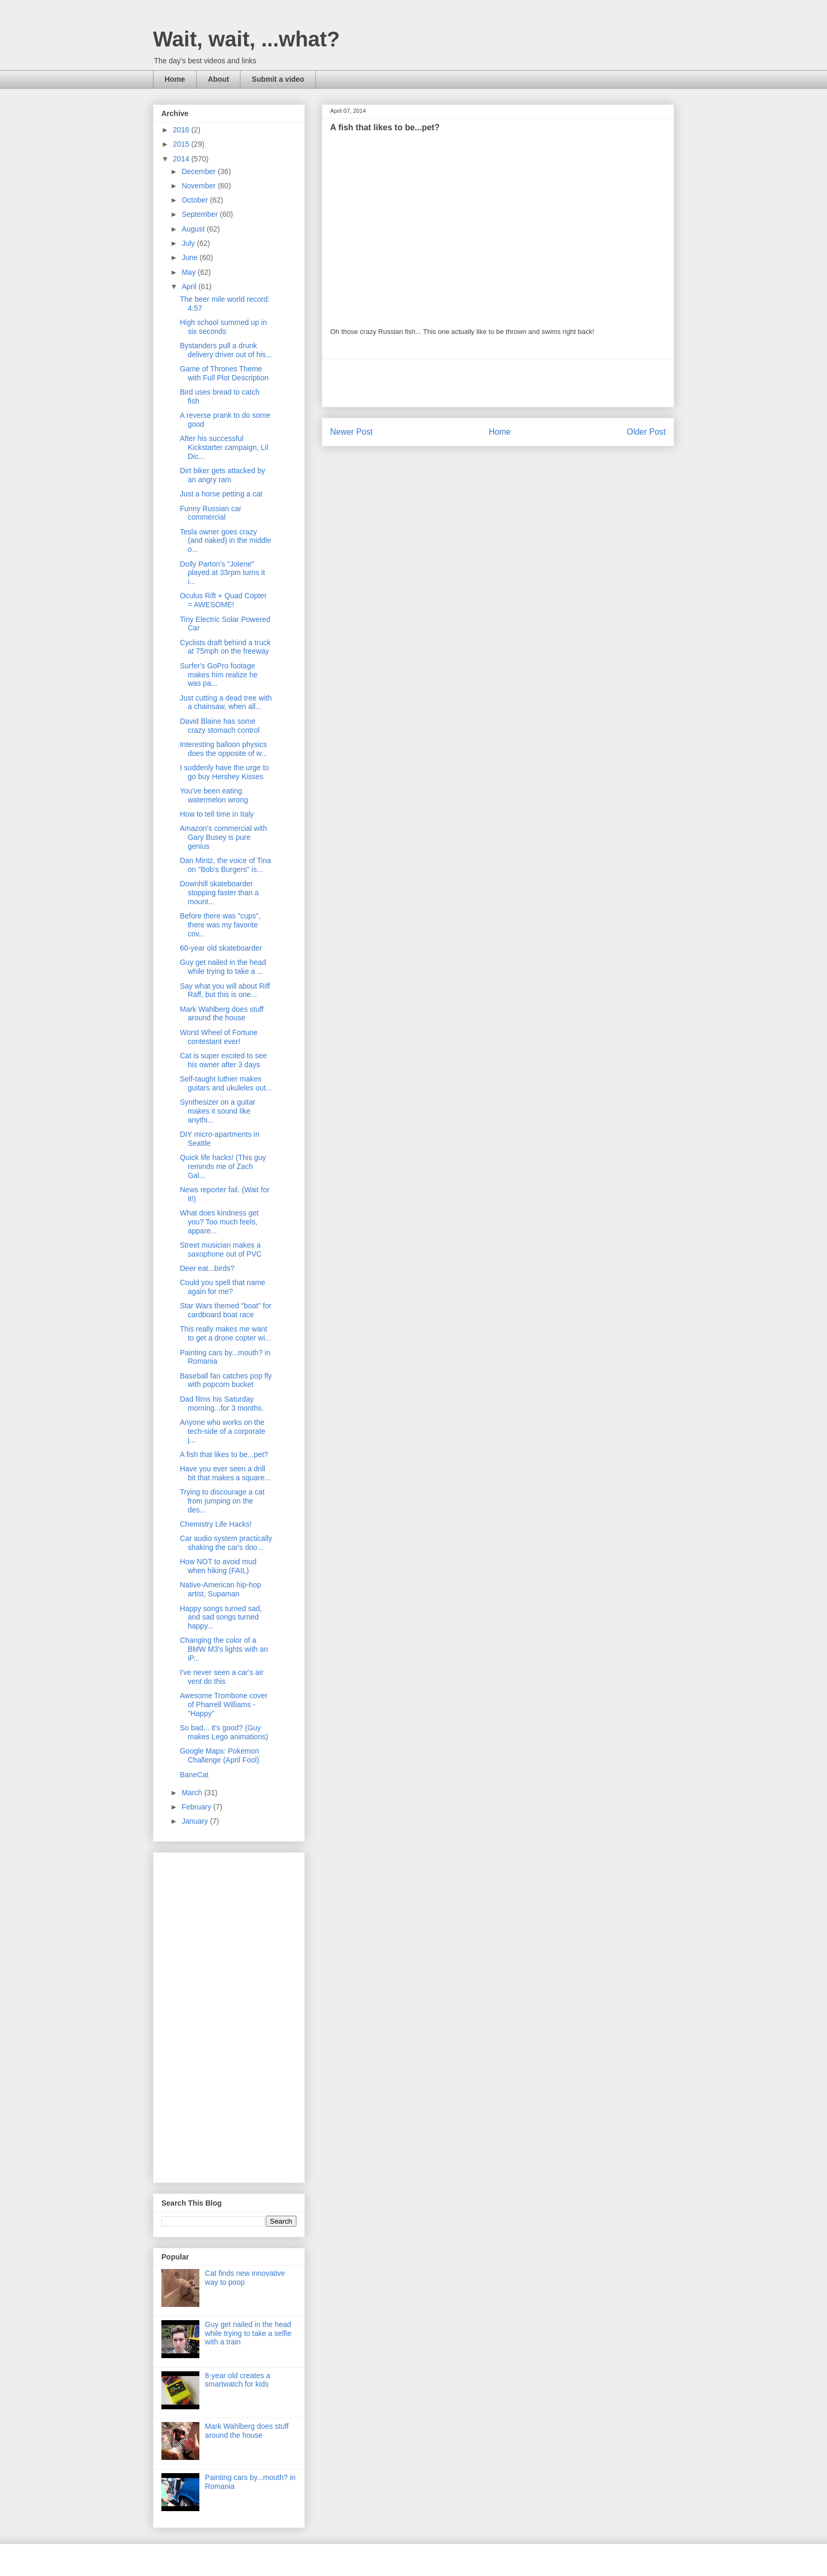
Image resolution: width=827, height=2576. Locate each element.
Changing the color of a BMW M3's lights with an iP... (224, 1649)
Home (175, 79)
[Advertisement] (497, 383)
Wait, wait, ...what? (246, 39)
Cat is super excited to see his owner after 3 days (223, 1060)
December (199, 171)
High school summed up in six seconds (223, 327)
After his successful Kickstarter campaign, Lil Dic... (224, 447)
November (199, 185)
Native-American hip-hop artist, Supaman (220, 1589)
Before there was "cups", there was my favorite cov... (220, 925)
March (192, 1792)
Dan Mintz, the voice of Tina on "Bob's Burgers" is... (225, 865)
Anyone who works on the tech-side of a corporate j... (222, 1431)
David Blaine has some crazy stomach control (219, 725)
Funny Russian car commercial (211, 513)
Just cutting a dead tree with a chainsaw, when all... (226, 702)
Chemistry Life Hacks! (216, 1524)
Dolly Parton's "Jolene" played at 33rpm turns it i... (222, 573)
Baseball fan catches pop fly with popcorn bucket (226, 1380)
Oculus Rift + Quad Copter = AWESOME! (223, 600)
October (195, 200)
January (195, 1821)
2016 (182, 130)
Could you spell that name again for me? (222, 1287)
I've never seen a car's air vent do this (222, 1677)
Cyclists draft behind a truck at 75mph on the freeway (225, 647)
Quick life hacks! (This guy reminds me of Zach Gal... (223, 1166)
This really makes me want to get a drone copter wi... (225, 1333)
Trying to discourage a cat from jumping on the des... (222, 1501)
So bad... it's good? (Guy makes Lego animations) (224, 1732)
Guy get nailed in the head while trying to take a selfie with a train (248, 2333)
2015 (182, 144)
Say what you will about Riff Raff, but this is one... (225, 990)
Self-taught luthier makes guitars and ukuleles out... (226, 1083)
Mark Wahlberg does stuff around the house (222, 1013)
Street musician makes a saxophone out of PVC (221, 1249)
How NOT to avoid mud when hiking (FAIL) (218, 1566)
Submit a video (278, 79)
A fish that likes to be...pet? (224, 1454)
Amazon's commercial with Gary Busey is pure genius (223, 837)
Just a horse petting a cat (221, 494)
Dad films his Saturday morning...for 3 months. (222, 1403)
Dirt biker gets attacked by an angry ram (222, 475)
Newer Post (351, 431)
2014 (182, 159)
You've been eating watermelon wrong (214, 795)
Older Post (646, 431)
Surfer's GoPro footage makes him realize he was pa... (218, 675)
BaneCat (194, 1774)
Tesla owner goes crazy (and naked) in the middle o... (225, 541)
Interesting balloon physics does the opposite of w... (223, 749)
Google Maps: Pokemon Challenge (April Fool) (219, 1755)
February (197, 1807)
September (200, 214)
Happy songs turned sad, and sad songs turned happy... (221, 1617)
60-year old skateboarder (221, 948)
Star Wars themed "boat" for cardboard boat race (226, 1310)
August (193, 229)
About (218, 79)
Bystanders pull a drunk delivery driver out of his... (226, 350)
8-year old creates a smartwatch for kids (238, 2380)
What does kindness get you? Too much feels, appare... (219, 1222)
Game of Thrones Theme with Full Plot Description (224, 373)
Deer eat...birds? (207, 1268)
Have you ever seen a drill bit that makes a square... (225, 1473)
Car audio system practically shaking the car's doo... (226, 1543)
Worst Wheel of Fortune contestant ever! (219, 1037)
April (189, 286)
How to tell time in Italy (217, 814)
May (189, 272)
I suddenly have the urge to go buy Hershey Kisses (224, 772)
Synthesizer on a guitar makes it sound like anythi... (217, 1111)
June (190, 257)
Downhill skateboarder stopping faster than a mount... (219, 892)
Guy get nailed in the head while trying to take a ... (223, 966)
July (189, 243)
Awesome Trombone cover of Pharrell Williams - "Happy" (223, 1704)
